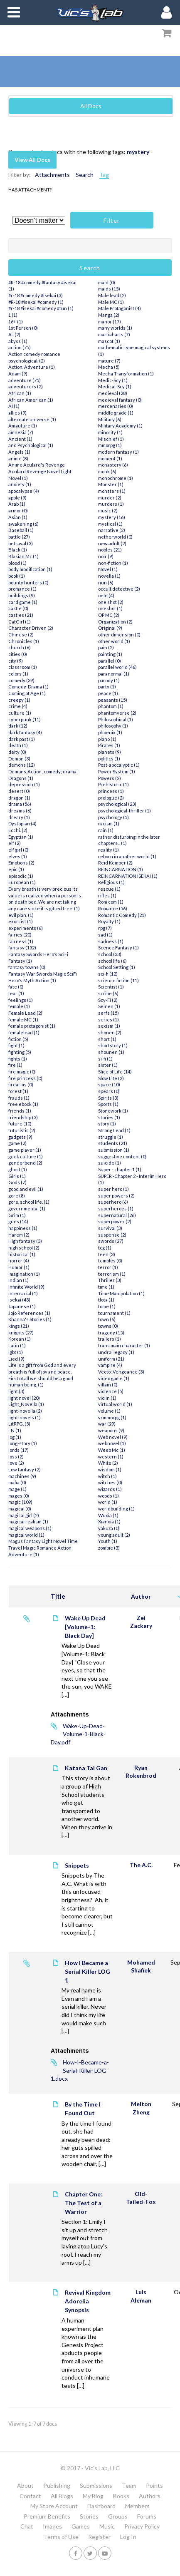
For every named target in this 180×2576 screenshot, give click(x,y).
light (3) (16, 1391)
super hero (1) (113, 1189)
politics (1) (109, 758)
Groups (118, 2516)
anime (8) (18, 458)
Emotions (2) (21, 862)
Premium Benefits (47, 2516)
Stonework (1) (113, 1110)
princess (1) (111, 791)
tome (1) (107, 1306)
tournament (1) (114, 1313)
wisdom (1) (109, 1469)
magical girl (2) (23, 1515)
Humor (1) (19, 1267)
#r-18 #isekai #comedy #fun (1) (41, 308)
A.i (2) (14, 334)
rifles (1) (107, 895)
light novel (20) (24, 1398)
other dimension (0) (119, 634)
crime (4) (17, 706)
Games (81, 2526)
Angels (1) (19, 452)
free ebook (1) (23, 1104)
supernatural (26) (117, 1215)
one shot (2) (110, 602)
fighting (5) (19, 1052)
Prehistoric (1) (113, 784)
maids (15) (109, 288)
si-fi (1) (105, 1058)
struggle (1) (110, 1137)
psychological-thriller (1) (124, 810)
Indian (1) (18, 1280)
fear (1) (16, 993)
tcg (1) (104, 1247)
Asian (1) (17, 517)
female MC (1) (23, 1019)
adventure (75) (24, 380)
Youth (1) (107, 1541)
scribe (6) (108, 993)
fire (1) (15, 1065)
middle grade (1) (115, 412)
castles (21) (20, 615)
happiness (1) (22, 1228)
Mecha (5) (109, 367)
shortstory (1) (113, 1045)
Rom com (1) (110, 901)
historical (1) (21, 1254)
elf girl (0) (18, 849)
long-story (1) (22, 1443)
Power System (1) (116, 771)
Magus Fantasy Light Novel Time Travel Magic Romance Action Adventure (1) (43, 1547)
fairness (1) (20, 941)
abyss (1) (17, 341)
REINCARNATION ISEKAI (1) (128, 876)
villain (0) (108, 1384)
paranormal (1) (113, 673)
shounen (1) (111, 1052)
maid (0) (106, 282)
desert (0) (19, 791)
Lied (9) (16, 1358)
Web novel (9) (113, 1437)
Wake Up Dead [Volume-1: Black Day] (85, 1627)
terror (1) (108, 1267)
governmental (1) (26, 1208)
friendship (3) (23, 1117)
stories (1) (109, 1117)
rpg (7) (105, 928)
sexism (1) (109, 1025)
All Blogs (62, 2495)
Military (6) (109, 419)
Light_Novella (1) (26, 1404)
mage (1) (17, 1489)
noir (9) (105, 556)
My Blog (93, 2495)
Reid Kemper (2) (115, 862)
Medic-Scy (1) (113, 380)
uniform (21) (111, 1358)
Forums (146, 2516)
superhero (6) (113, 1202)
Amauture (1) (22, 425)
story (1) (107, 1123)
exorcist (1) (20, 921)
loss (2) (16, 1456)
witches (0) (110, 1482)
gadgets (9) (20, 1137)
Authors (149, 2495)
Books (121, 2495)
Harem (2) (19, 1234)
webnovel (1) (112, 1443)
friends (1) (19, 1110)
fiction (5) (18, 1039)
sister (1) (108, 1065)
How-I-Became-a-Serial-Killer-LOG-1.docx (80, 2070)
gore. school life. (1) (28, 1202)
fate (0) (16, 986)
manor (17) (109, 321)
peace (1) (108, 693)
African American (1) (30, 399)
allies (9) (17, 412)
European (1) (22, 882)
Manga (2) (108, 315)
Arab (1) (16, 504)
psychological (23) (117, 804)
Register (99, 2536)
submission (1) (113, 1150)
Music (107, 2526)
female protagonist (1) (31, 1025)
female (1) (19, 1006)
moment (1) (110, 458)
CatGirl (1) (19, 621)
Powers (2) (109, 778)
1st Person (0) (23, 327)
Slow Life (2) (111, 1078)
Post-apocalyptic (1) (119, 765)
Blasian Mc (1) (23, 556)
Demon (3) (19, 758)
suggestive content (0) (122, 1156)
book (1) (16, 576)
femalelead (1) (23, 1032)
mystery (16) (111, 517)
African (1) (19, 393)
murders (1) (111, 504)
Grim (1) (17, 1215)
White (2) (108, 1463)
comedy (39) (21, 680)
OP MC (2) (108, 615)
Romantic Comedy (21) (122, 915)
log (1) (14, 1437)
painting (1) (110, 654)
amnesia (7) (20, 432)
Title (58, 1596)
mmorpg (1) (110, 445)
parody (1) (109, 680)
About (25, 2485)
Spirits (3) (108, 1097)
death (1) (18, 745)
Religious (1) (111, 882)
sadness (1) (110, 941)
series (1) (108, 1019)
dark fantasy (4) (25, 732)
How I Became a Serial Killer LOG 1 (87, 1971)
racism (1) (108, 823)
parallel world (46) (117, 667)
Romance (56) (112, 908)
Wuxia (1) (108, 1515)
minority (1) (110, 432)
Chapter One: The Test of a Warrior (83, 2203)
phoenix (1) (110, 732)
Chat (26, 2526)
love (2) (16, 1463)
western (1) (110, 1456)
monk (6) (107, 471)
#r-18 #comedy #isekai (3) (35, 295)
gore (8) (16, 1195)
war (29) (107, 1423)
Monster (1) (110, 484)
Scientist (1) (111, 986)
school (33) (109, 954)
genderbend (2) (25, 1162)
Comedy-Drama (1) (28, 686)
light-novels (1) (24, 1417)
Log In (128, 2536)
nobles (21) (110, 549)
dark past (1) (21, 739)
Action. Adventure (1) (31, 367)
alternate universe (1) (32, 419)
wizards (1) (110, 1489)
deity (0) (17, 752)
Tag (104, 174)
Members (137, 2505)
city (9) (15, 660)
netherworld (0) (115, 536)
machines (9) (22, 1476)
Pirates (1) (109, 745)
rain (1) (105, 830)
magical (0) (19, 1508)
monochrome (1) (115, 478)
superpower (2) (114, 1221)
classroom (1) (22, 667)
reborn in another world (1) (127, 856)
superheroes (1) (115, 1208)
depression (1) (24, 784)
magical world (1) (26, 1535)
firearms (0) (20, 1084)
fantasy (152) (22, 947)
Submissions (96, 2485)
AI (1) (14, 406)
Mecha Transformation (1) (126, 373)
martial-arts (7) (114, 334)
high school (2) (23, 1247)
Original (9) (110, 628)
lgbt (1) (15, 1352)
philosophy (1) (113, 725)
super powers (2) (116, 1195)
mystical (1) (110, 524)
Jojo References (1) (29, 1313)
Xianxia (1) (109, 1521)
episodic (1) (20, 876)
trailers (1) (109, 1338)
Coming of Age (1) (27, 693)
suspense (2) (112, 1234)
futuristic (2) (21, 1130)
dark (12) (17, 725)
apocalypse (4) (23, 491)
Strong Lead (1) (114, 1130)
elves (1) (17, 856)
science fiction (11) (118, 980)
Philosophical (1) (115, 719)
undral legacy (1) (116, 1352)
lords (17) (18, 1450)
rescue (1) (109, 889)
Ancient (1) (20, 439)
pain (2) (106, 647)
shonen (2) (109, 1032)
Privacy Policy (142, 2526)
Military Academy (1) (120, 425)
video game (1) (113, 1378)
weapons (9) (111, 1430)
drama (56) (19, 804)
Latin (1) (17, 1345)
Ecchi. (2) (17, 830)
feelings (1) (20, 1000)
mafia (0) (17, 1482)
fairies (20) (20, 934)
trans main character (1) (124, 1345)
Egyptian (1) (20, 837)
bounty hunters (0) (28, 582)
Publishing (56, 2485)
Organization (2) (115, 621)
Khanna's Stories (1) (30, 1319)
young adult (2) (114, 1535)
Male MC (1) (111, 302)
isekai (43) (19, 1299)
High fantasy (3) (25, 1241)
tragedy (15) (111, 1332)
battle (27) (19, 536)
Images (52, 2526)
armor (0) (18, 510)
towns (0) (108, 1326)
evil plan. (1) (21, 915)
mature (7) (109, 360)
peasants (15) (112, 700)
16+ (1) (15, 321)
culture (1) (19, 712)
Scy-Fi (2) (108, 1000)
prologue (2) (111, 797)
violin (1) (107, 1398)
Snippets (77, 1865)
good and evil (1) (25, 1189)
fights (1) (17, 1058)
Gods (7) (17, 1182)
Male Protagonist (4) (119, 308)
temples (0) (110, 1260)
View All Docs (32, 159)
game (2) (17, 1143)
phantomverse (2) (117, 712)
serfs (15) (108, 1013)
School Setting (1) (116, 967)
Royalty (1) (109, 921)
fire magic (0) (22, 1071)
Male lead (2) (112, 295)
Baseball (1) (21, 530)
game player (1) (24, 1150)
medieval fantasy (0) (120, 399)
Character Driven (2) (30, 628)
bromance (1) (22, 588)
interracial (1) (23, 1293)
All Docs (90, 105)
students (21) (112, 1143)
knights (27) (21, 1332)
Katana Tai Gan (86, 1767)
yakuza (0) (109, 1528)
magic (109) (20, 1502)
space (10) (109, 1084)
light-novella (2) (25, 1410)
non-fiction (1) (113, 563)
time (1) (106, 1286)
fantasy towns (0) (26, 967)
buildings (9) (21, 595)
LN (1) (14, 1430)
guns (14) (18, 1221)
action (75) (19, 347)
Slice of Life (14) (115, 1071)
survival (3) (110, 1228)
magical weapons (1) (30, 1528)
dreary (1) (19, 817)
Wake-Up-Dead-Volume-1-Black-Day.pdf (78, 1734)
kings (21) (18, 1326)
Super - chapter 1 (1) (119, 1169)
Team (129, 2485)
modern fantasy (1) (118, 452)
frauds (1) (19, 1097)
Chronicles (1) (23, 641)
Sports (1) (108, 1104)
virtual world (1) (115, 1404)
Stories (89, 2516)
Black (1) (17, 549)
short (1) (107, 1039)
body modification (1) (30, 569)
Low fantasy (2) (24, 1469)
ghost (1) (17, 1169)
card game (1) (22, 602)
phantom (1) (110, 706)
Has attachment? (30, 189)
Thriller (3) (109, 1280)
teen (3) (106, 1254)
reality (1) (108, 849)
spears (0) (109, 1091)
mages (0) (18, 1495)
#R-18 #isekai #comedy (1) (36, 302)
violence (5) (110, 1391)
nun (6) (105, 582)
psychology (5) (113, 817)
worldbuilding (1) (116, 1508)
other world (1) (114, 641)
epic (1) (16, 869)
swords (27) (110, 1241)
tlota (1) (106, 1299)
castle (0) (18, 608)
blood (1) (17, 563)
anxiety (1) (19, 484)
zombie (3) (109, 1547)
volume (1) (109, 1410)
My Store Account (54, 2505)
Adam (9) (17, 373)
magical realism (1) (28, 1521)
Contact (30, 2495)
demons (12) (21, 765)
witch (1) (107, 1476)
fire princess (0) (25, 1078)
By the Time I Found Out (83, 2108)
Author (141, 1596)
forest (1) (18, 1091)
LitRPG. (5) (19, 1423)
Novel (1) (108, 569)
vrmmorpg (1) (112, 1417)
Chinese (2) (21, 634)
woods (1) (108, 1495)
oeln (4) (106, 595)
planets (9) (109, 752)
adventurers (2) (25, 386)
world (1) (107, 1502)
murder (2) (109, 497)
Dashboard (101, 2505)
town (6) (107, 1319)
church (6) (19, 647)
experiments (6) (25, 928)
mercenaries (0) (115, 406)
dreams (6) (20, 810)
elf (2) (14, 843)
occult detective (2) (119, 588)
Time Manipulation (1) (121, 1293)
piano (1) (107, 739)
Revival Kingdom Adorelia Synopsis (88, 2301)
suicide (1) (109, 1162)
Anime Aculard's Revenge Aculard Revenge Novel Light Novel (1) (40, 471)
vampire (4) (110, 1365)
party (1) (107, 686)
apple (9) (17, 497)
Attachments (52, 174)
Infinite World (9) (26, 1286)
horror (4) (18, 1260)
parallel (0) (109, 660)
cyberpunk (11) (24, 719)
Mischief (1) (111, 439)
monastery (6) (113, 464)
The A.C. (141, 1864)
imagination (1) (24, 1274)
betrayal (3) (20, 543)
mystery (138, 151)
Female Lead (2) (25, 1013)
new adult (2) (112, 543)
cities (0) (17, 654)
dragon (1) (19, 797)
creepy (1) (19, 700)
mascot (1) (109, 341)
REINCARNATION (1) (120, 869)
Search (85, 174)
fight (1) (16, 1045)
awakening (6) (23, 524)
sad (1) (105, 934)
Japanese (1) (22, 1306)
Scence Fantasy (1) (118, 947)
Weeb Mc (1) (111, 1450)
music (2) (108, 510)
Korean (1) (19, 1338)
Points (154, 2485)
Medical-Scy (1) (114, 386)
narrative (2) (111, 530)
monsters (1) (112, 491)
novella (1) (109, 576)
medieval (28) (112, 393)
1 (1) (12, 315)
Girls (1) (17, 1176)
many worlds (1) (115, 327)
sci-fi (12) (108, 973)
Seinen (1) (109, 1006)
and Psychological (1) (30, 445)
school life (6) (112, 961)
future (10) (20, 1123)
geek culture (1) (25, 1156)
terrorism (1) (112, 1274)
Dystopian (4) (22, 823)
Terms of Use (61, 2536)
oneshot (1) (110, 608)
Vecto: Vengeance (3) (121, 1371)
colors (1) (18, 673)
